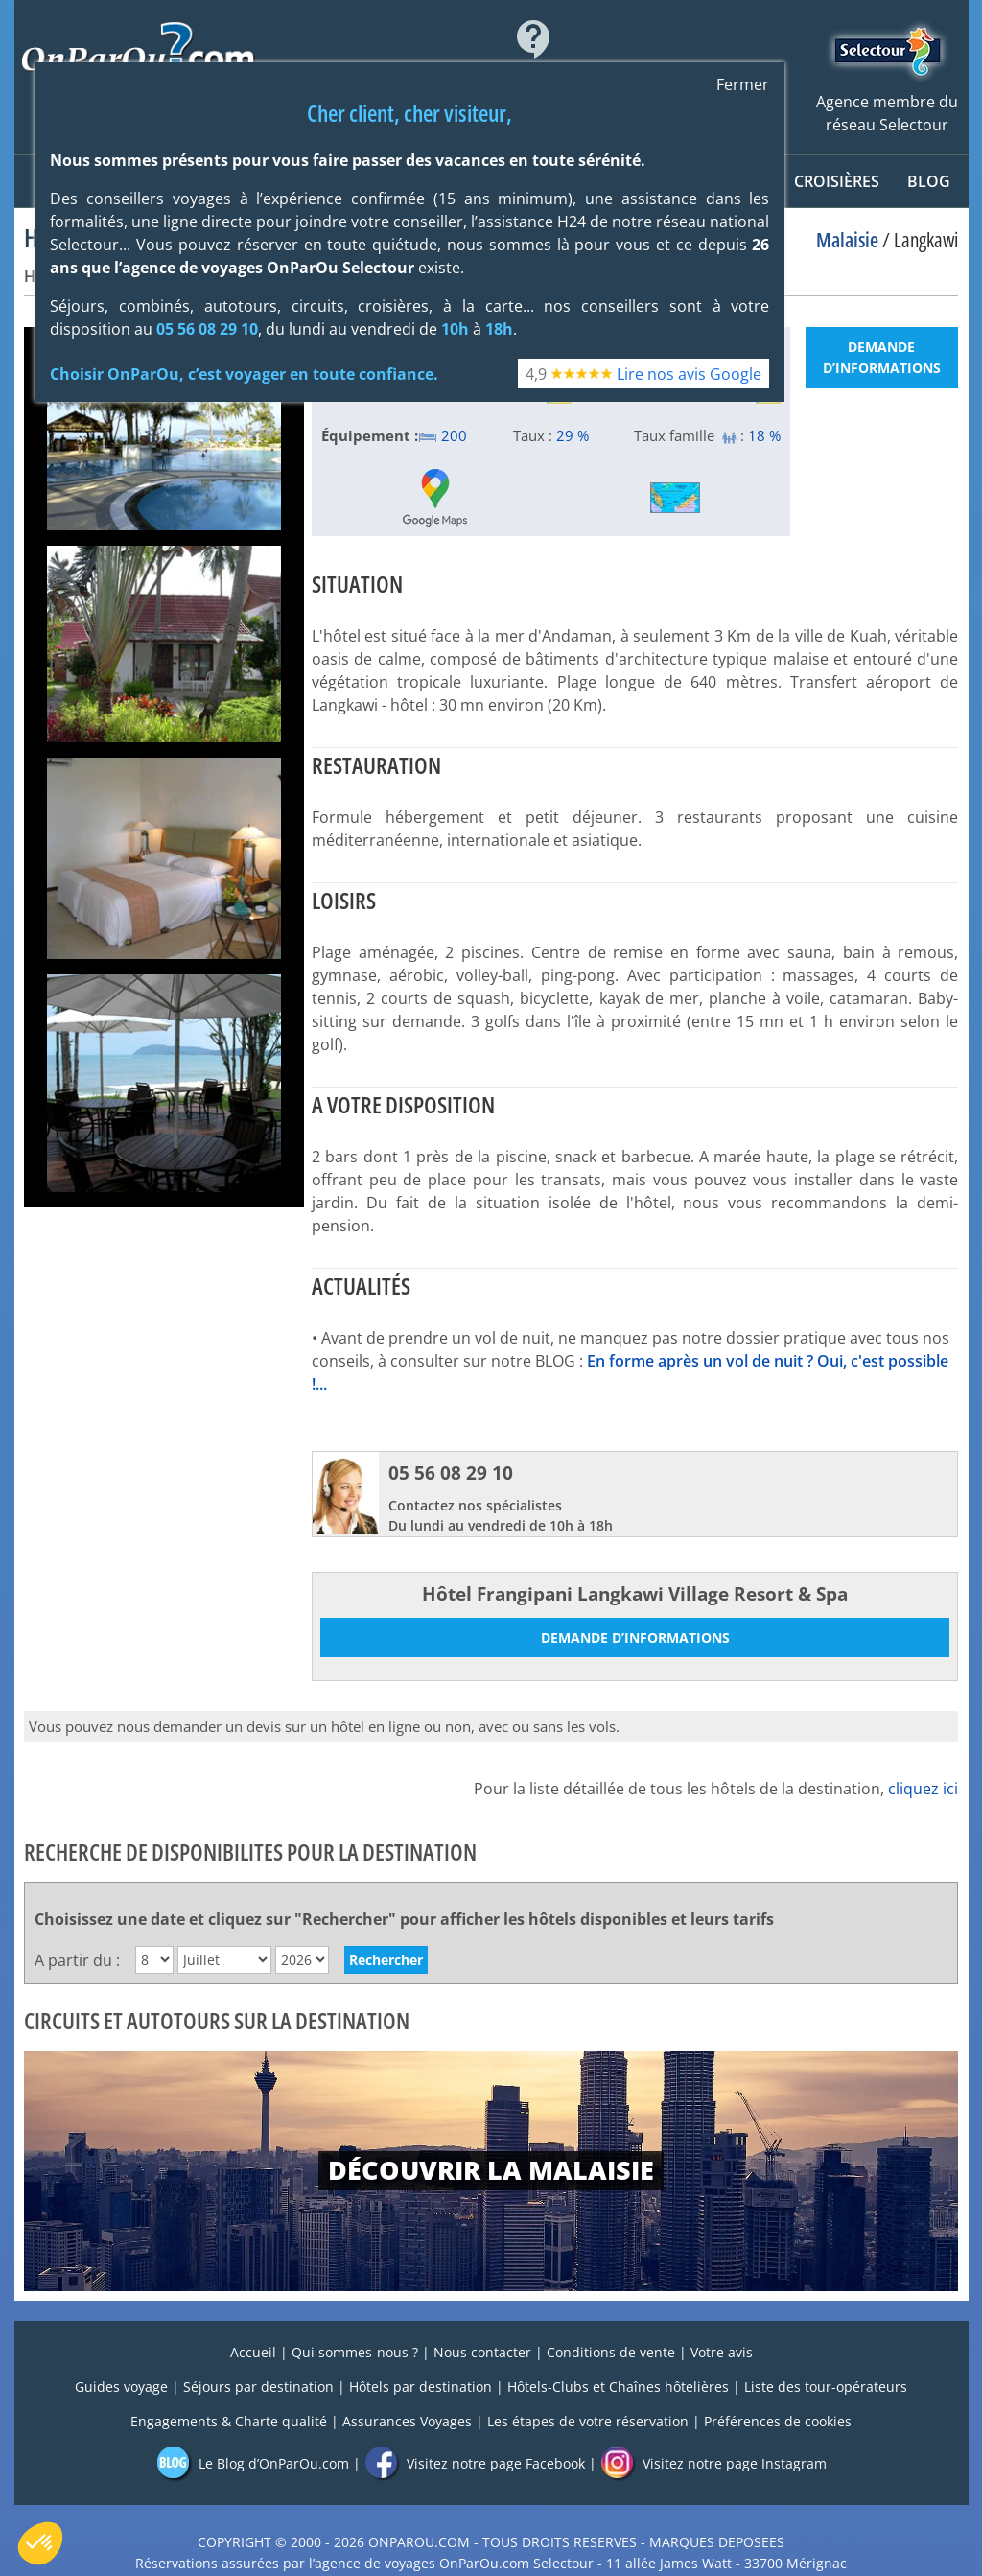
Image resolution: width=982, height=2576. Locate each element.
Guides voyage (121, 2386)
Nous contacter (482, 2352)
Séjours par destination (258, 2386)
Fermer (742, 84)
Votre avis (721, 2352)
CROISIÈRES (836, 181)
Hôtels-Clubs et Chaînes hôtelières (618, 2386)
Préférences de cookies (778, 2421)
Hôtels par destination (420, 2386)
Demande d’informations (882, 357)
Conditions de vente (611, 2352)
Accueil (253, 2352)
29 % (572, 435)
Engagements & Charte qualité (228, 2421)
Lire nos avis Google (689, 374)
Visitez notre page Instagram (713, 2463)
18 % (764, 435)
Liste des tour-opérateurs (825, 2386)
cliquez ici (923, 1788)
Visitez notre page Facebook (474, 2463)
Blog (928, 181)
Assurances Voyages (407, 2421)
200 (442, 435)
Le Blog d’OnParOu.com (252, 2463)
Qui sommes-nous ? (355, 2352)
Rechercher (386, 1960)
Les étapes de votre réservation (588, 2421)
